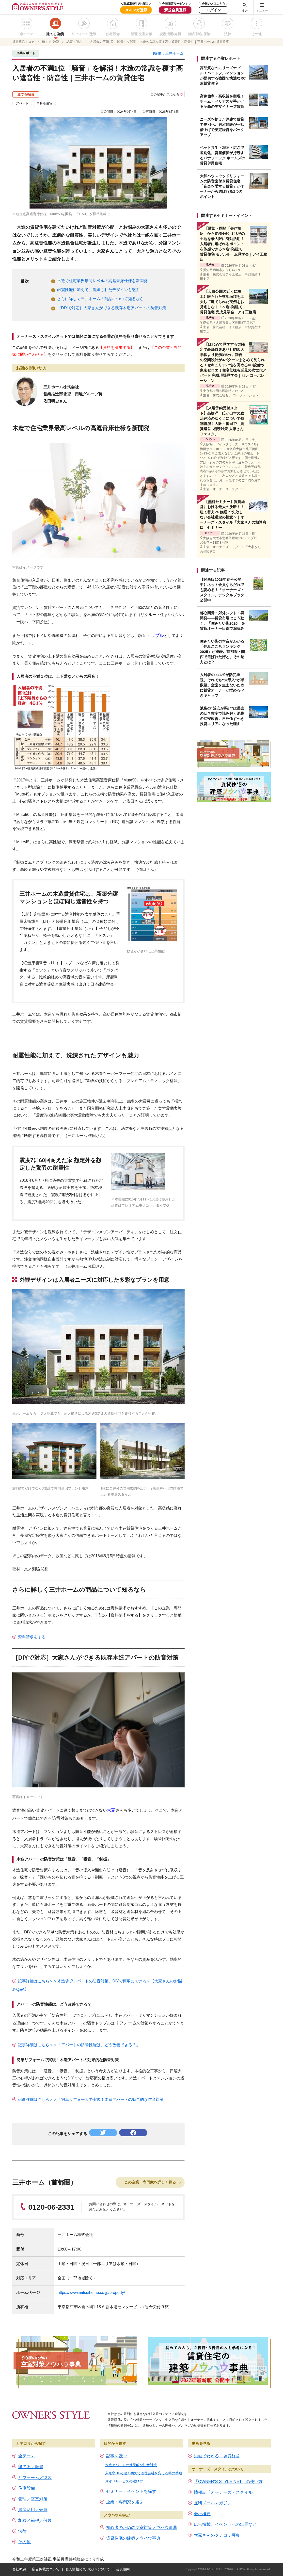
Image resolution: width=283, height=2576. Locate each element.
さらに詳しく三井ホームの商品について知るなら (100, 299)
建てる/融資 (55, 34)
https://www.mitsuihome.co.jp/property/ (91, 2292)
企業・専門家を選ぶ (125, 2502)
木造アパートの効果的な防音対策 (131, 2465)
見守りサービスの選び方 (124, 2481)
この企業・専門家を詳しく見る (150, 2182)
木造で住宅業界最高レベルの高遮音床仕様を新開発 (102, 281)
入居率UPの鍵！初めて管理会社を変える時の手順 (143, 2473)
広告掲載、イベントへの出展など (225, 2524)
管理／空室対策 (32, 2499)
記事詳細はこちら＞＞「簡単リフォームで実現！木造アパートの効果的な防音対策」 (93, 2099)
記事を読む (116, 2456)
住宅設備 (113, 34)
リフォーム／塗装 (35, 2477)
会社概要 (202, 2513)
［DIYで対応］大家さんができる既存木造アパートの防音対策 (111, 308)
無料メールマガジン (213, 2503)
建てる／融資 (30, 2466)
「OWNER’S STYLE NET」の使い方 (228, 2481)
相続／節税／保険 (35, 2520)
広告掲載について (46, 2569)
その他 (256, 34)
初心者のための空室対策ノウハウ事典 (141, 2527)
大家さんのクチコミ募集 (217, 2535)
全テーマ (26, 34)
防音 (56, 1818)
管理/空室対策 (141, 34)
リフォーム (126, 2023)
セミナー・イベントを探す (131, 2491)
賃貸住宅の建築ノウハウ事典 (133, 2538)
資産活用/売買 (170, 34)
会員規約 (123, 2569)
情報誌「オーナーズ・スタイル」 (225, 2492)
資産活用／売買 (32, 2509)
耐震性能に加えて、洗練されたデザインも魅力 (98, 290)
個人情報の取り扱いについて (87, 2569)
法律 (227, 34)
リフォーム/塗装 (83, 34)
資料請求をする (32, 1637)
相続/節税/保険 (199, 34)
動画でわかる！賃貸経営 (217, 2456)
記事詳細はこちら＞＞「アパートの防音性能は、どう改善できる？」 (79, 2045)
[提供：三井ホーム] (169, 53)
